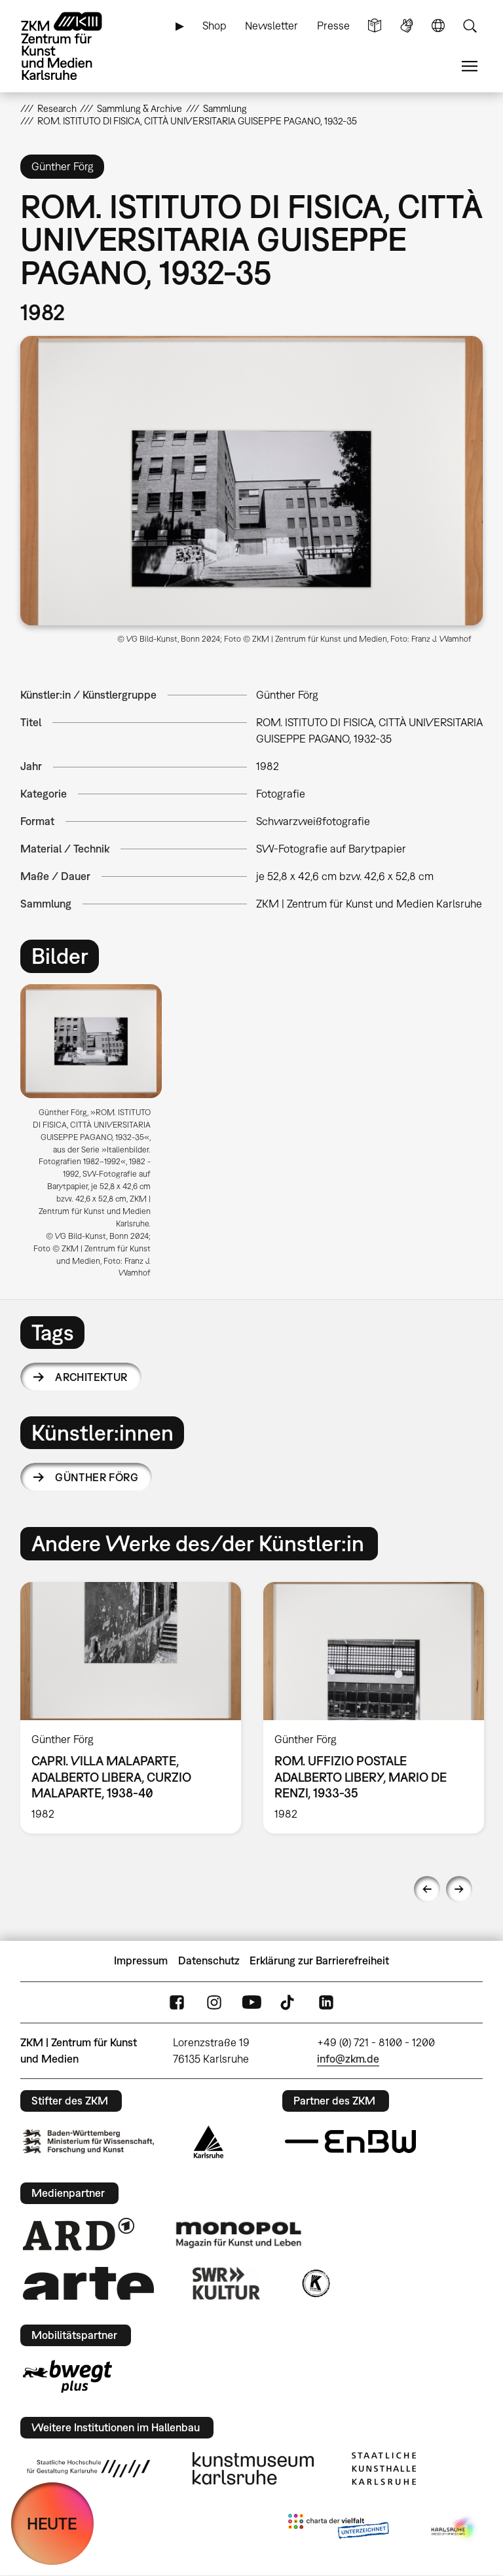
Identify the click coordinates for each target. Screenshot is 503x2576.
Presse (333, 25)
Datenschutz (209, 1960)
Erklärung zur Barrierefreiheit (319, 1960)
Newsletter (271, 25)
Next (459, 1889)
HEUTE (52, 2523)
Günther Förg (96, 1477)
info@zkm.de (348, 2058)
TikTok (289, 2002)
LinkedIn (326, 2002)
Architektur (91, 1377)
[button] (251, 480)
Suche (469, 26)
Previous (427, 1889)
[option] (96, 1136)
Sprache (438, 26)
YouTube (251, 2002)
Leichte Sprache (375, 26)
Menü (469, 66)
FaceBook (177, 2002)
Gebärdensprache (407, 26)
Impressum (141, 1960)
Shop (214, 25)
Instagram (214, 2002)
